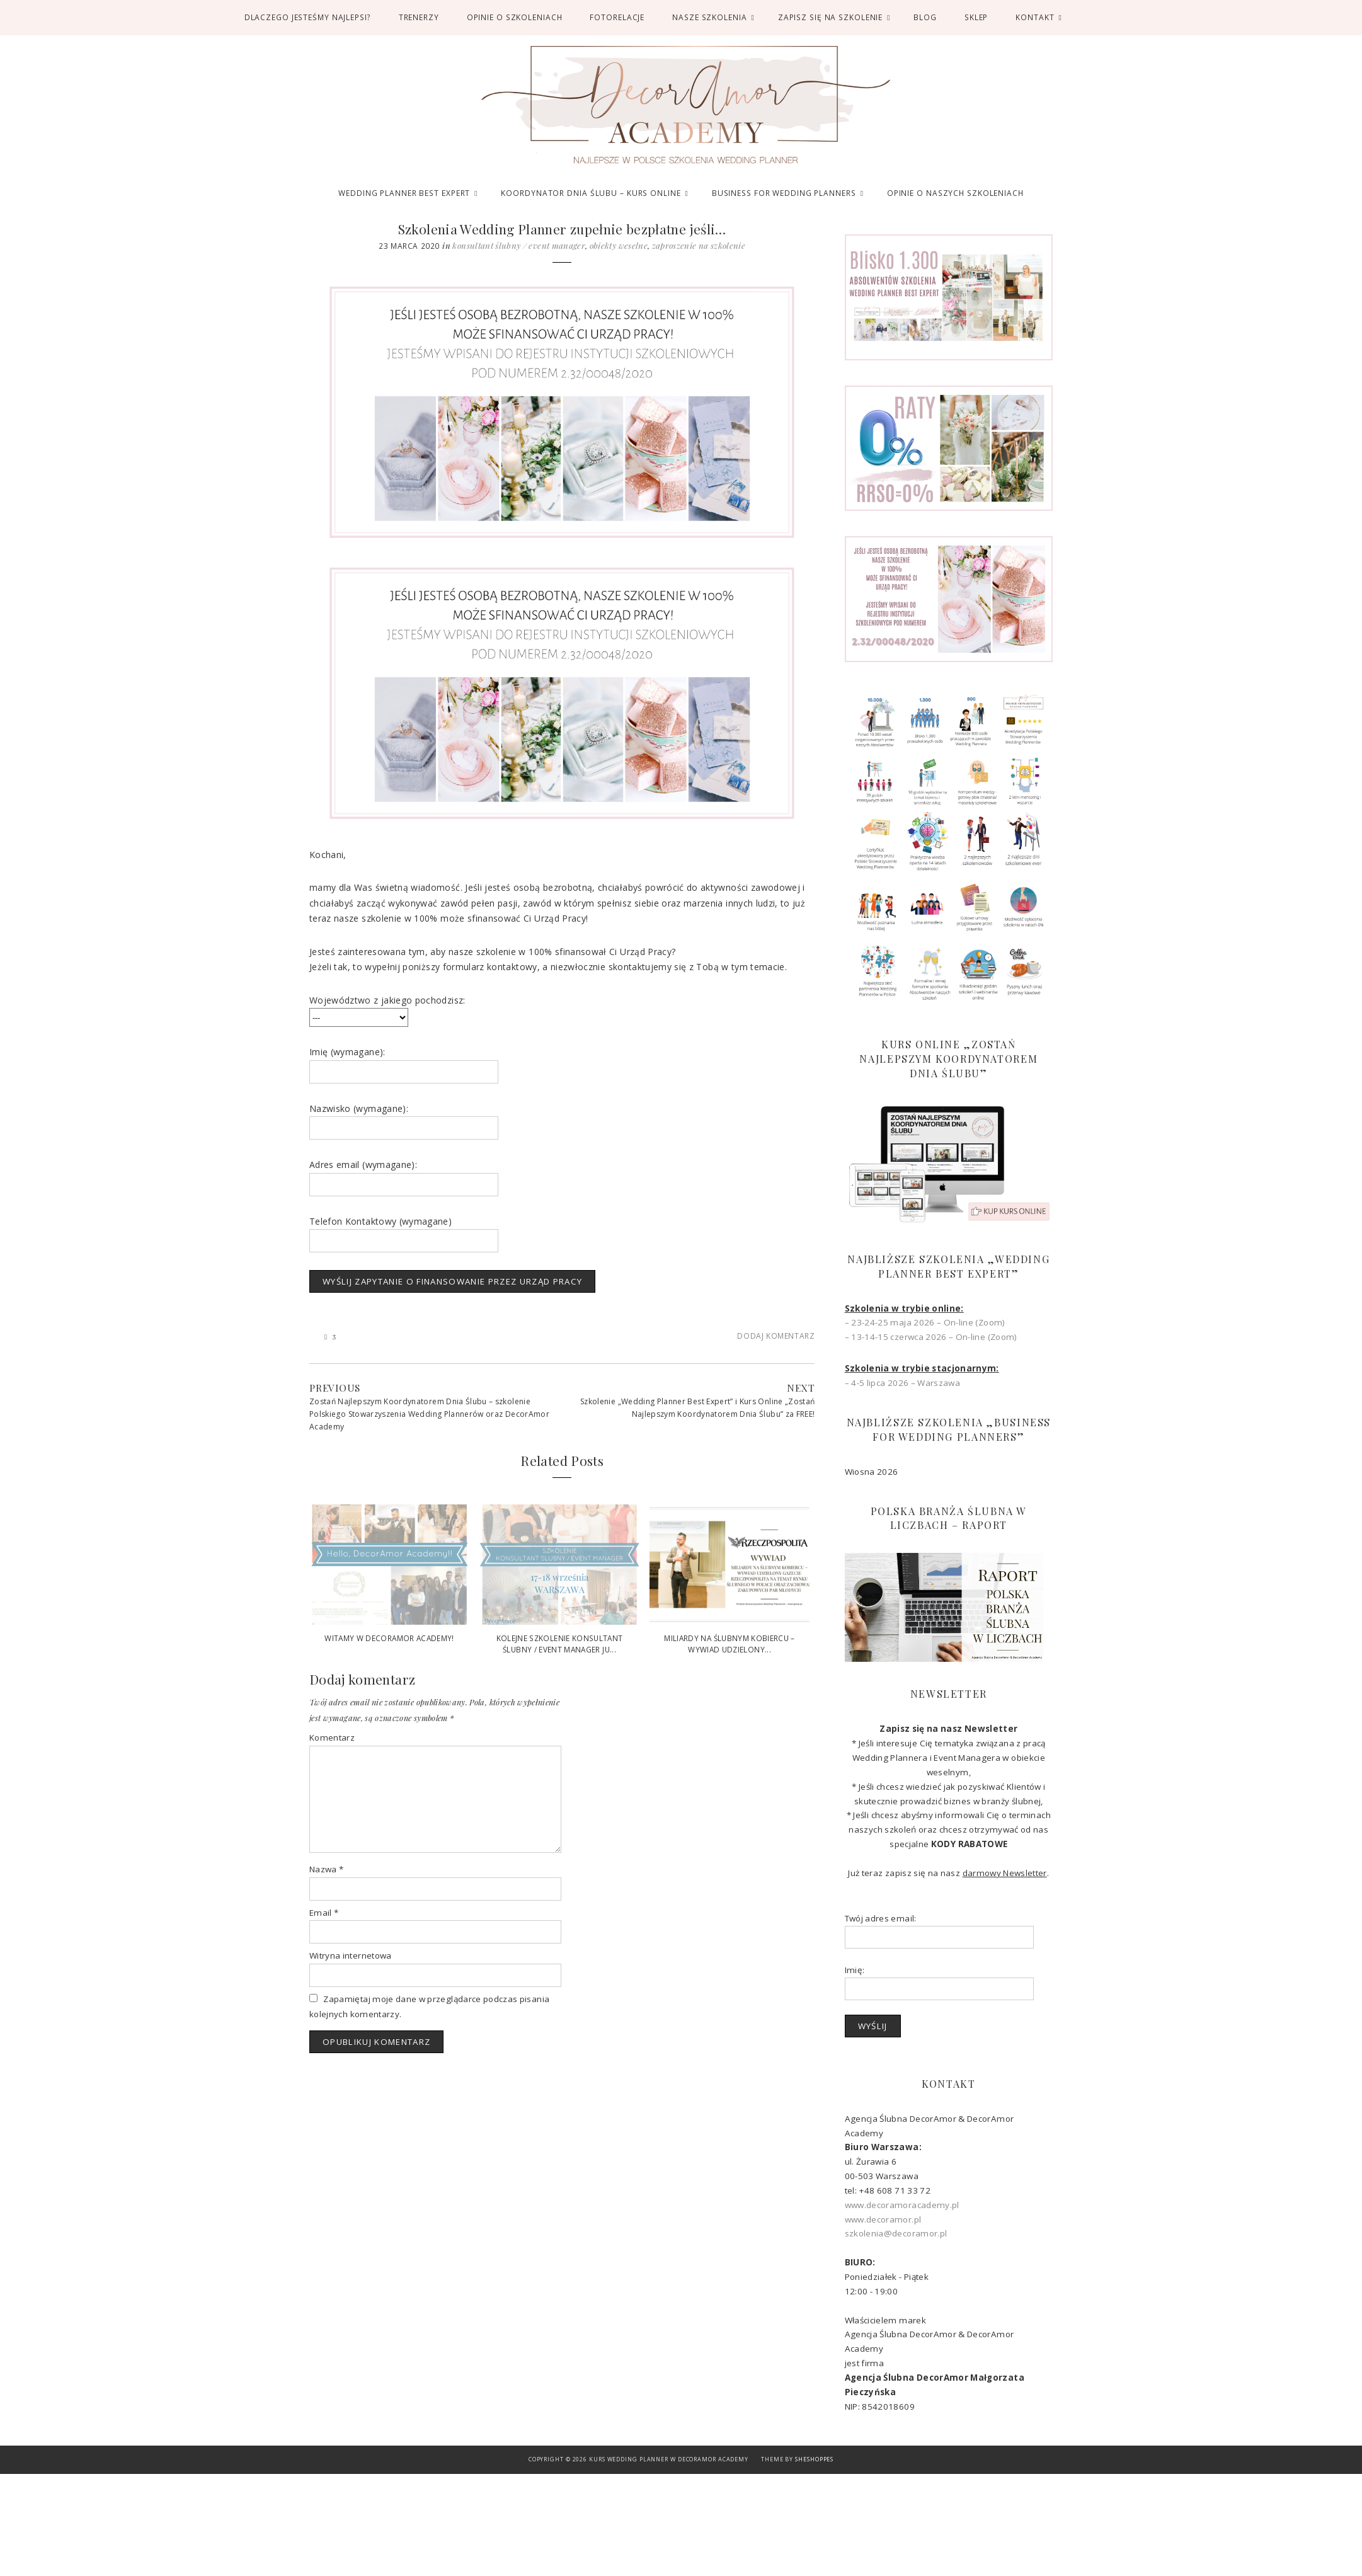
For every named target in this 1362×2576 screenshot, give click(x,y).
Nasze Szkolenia (709, 17)
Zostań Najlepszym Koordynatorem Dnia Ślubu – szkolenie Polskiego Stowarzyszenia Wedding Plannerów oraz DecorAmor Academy (429, 1413)
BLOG (925, 17)
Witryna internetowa (350, 1955)
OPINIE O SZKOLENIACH (515, 17)
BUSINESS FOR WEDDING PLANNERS (784, 193)
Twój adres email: (881, 1918)
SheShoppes (814, 2459)
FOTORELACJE (617, 17)
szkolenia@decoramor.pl (896, 2233)
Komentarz (332, 1737)
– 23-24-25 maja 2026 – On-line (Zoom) (925, 1322)
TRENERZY (419, 17)
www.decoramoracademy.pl (902, 2205)
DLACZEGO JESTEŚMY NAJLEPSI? (307, 17)
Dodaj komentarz (776, 1336)
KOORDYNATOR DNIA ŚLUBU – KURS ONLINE (590, 193)
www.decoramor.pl (883, 2219)
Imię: (855, 1970)
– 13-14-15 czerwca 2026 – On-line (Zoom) (931, 1336)
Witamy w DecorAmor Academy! (389, 1638)
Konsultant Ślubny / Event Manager (518, 245)
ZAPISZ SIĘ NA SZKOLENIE (830, 17)
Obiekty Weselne (619, 245)
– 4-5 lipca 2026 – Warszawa (902, 1382)
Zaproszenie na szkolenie (698, 245)
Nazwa (326, 1869)
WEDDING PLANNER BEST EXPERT (404, 193)
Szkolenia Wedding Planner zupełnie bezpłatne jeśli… (562, 229)
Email (323, 1912)
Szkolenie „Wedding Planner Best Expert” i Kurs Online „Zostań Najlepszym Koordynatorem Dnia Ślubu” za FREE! (697, 1407)
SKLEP (976, 17)
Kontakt (1035, 17)
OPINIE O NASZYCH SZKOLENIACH (955, 193)
